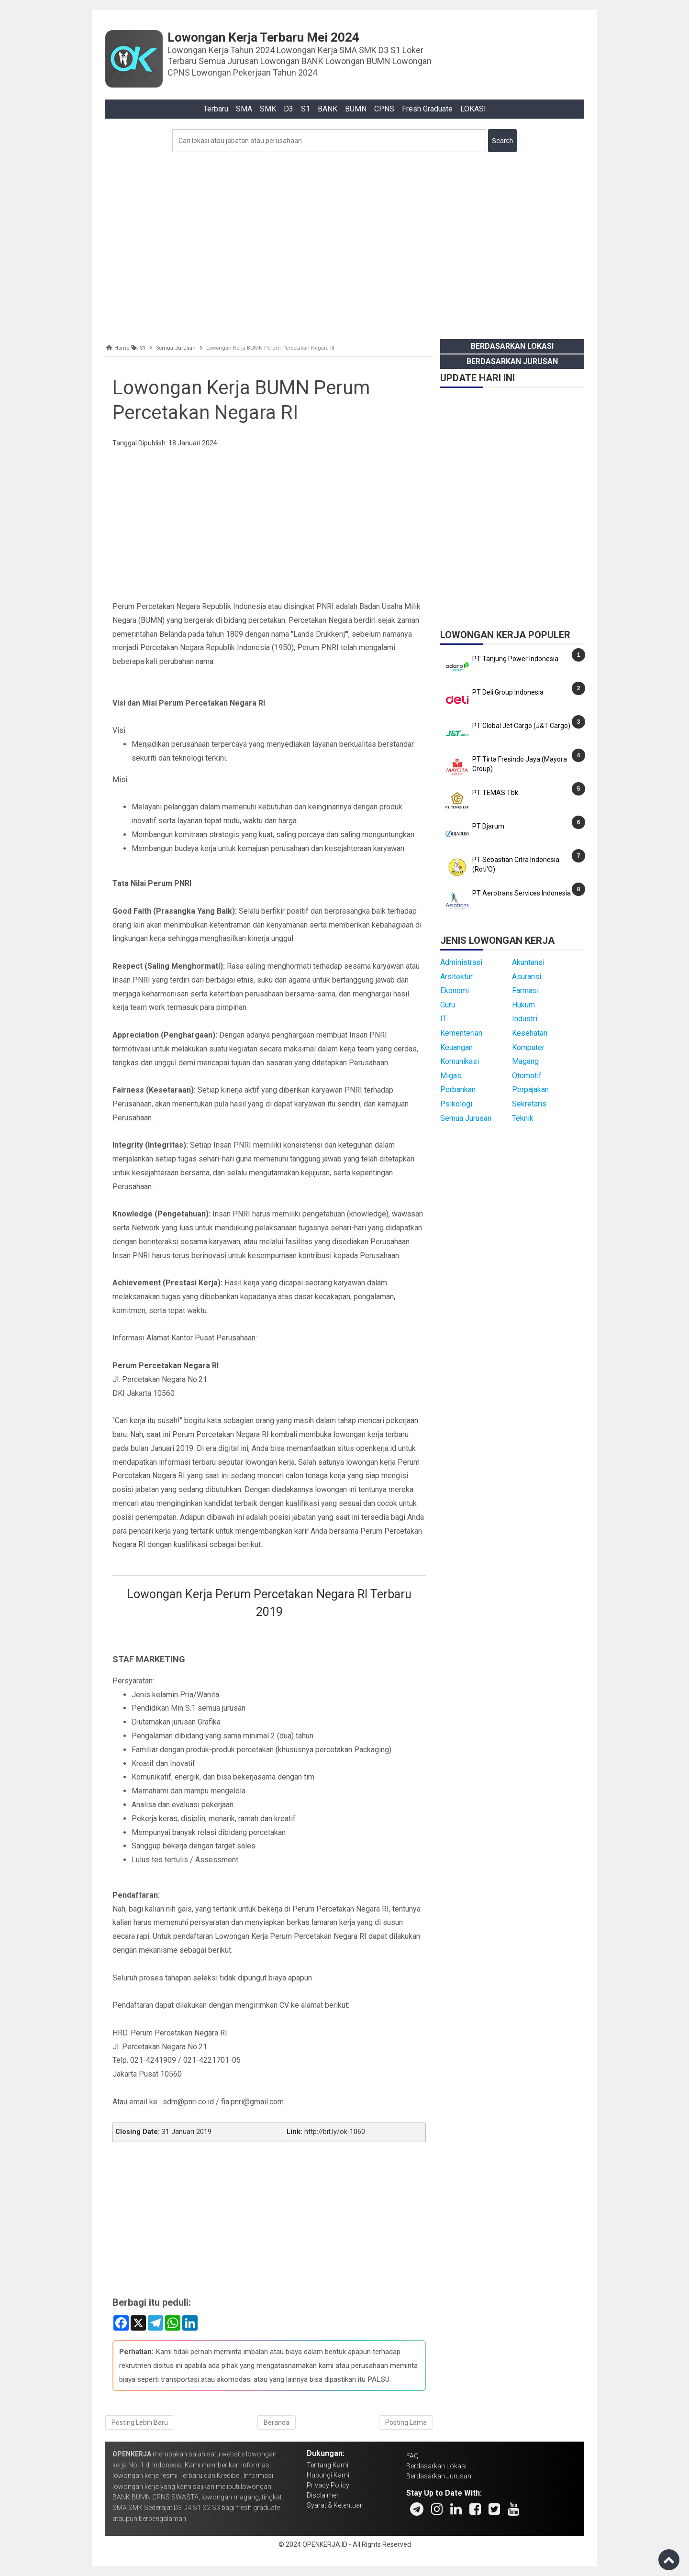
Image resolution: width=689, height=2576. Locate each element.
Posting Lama (406, 2422)
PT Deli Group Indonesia (508, 692)
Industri (524, 1018)
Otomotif (527, 1075)
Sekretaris (529, 1103)
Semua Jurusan (465, 1118)
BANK (327, 108)
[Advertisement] (344, 243)
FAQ (412, 2456)
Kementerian (461, 1033)
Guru (447, 1004)
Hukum (523, 1004)
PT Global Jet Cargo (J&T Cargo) (521, 726)
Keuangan (456, 1047)
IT (443, 1018)
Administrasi (461, 962)
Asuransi (526, 976)
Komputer (528, 1047)
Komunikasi (459, 1061)
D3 (288, 108)
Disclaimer (323, 2495)
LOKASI (473, 108)
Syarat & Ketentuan (335, 2505)
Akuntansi (528, 962)
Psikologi (456, 1103)
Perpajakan (530, 1089)
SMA (244, 108)
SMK (268, 108)
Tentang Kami (327, 2465)
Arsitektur (456, 976)
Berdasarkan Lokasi (512, 346)
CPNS (384, 108)
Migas (450, 1075)
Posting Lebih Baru (139, 2422)
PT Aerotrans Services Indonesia (521, 893)
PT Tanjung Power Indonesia (515, 659)
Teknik (522, 1118)
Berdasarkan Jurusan (512, 361)
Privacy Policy (328, 2485)
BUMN (356, 108)
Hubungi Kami (328, 2475)
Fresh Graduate (427, 108)
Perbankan (458, 1089)
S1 (305, 108)
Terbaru (215, 108)
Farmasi (525, 990)
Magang (525, 1061)
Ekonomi (454, 990)
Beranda (276, 2422)
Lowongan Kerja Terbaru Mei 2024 (263, 37)
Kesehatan (529, 1033)
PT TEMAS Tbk (495, 792)
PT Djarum (488, 826)
